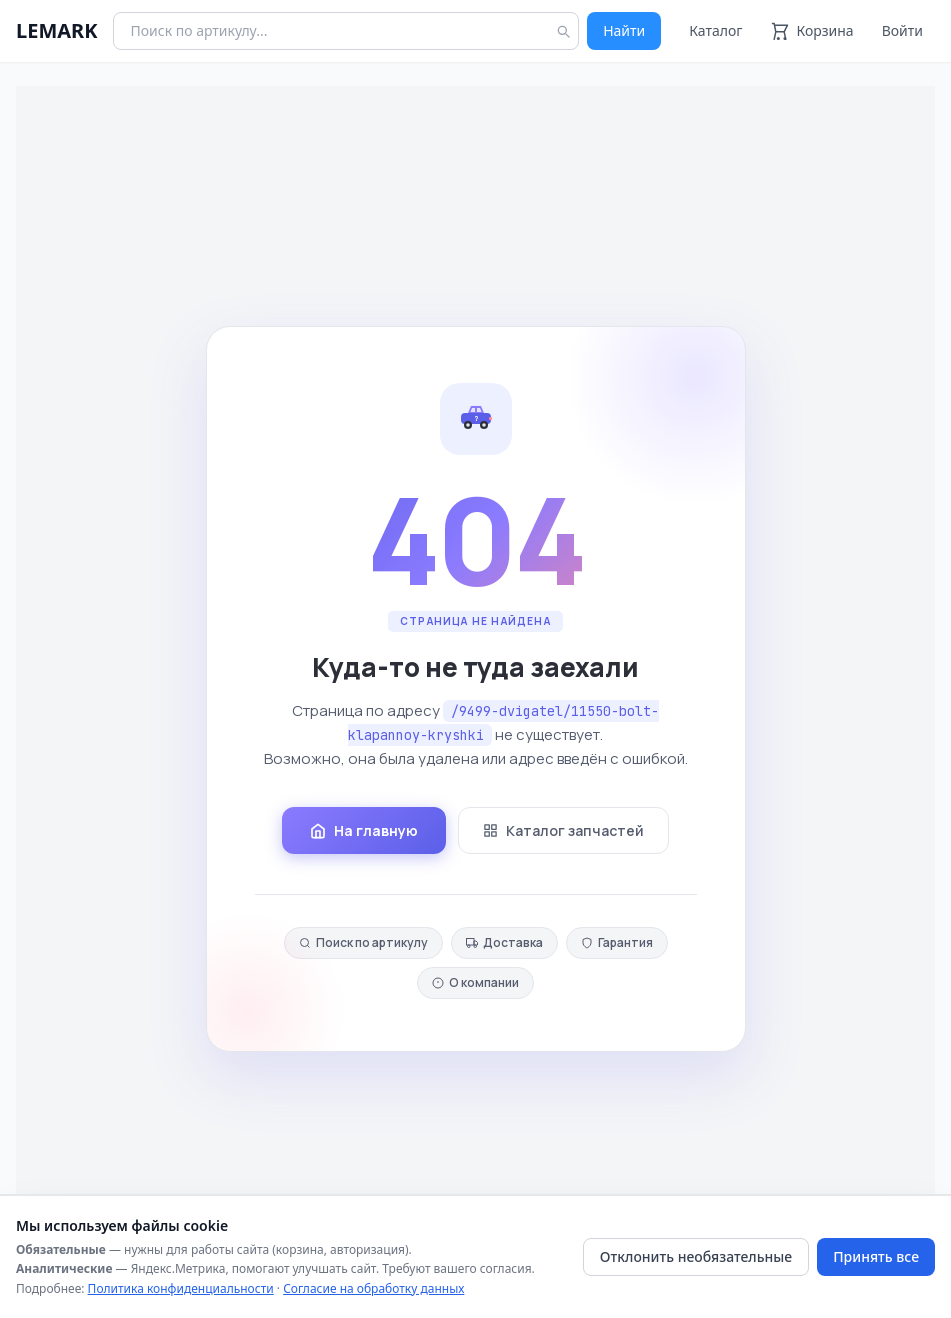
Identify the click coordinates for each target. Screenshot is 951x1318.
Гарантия (617, 942)
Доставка (504, 942)
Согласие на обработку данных (373, 1288)
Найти (624, 30)
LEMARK (56, 30)
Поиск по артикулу (363, 942)
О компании (475, 982)
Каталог (715, 30)
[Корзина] (811, 31)
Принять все (876, 1256)
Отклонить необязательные (696, 1256)
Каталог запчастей (563, 830)
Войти (902, 30)
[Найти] (563, 31)
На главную (364, 830)
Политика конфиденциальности (181, 1288)
